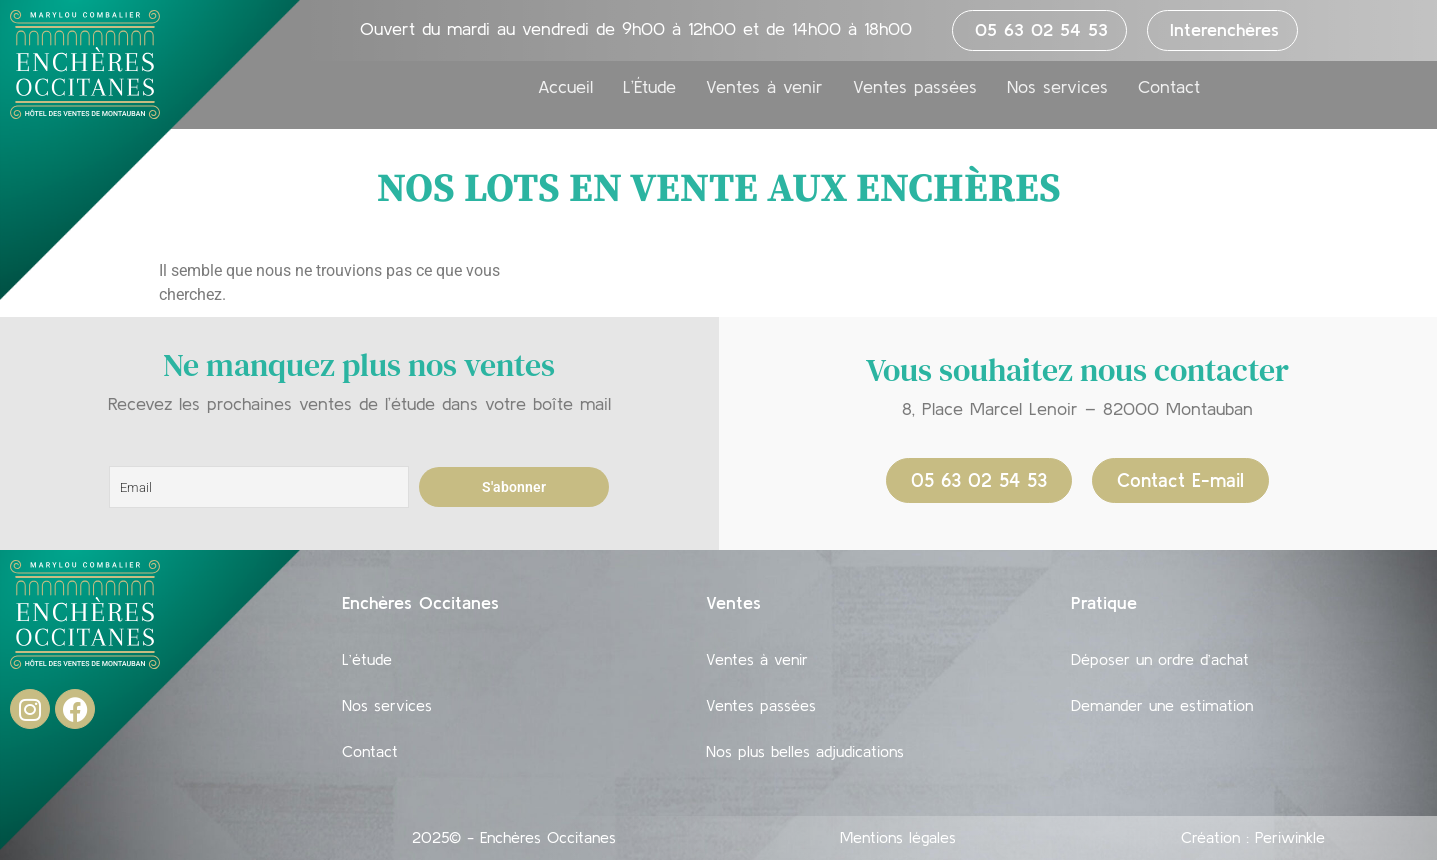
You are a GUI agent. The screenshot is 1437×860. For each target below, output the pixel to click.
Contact (1169, 87)
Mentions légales (898, 837)
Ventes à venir (764, 87)
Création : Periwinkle (1253, 837)
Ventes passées (915, 87)
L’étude (367, 659)
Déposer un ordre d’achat (1160, 659)
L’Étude (649, 87)
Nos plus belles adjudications (805, 751)
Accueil (565, 87)
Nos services (1057, 87)
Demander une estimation (1162, 705)
